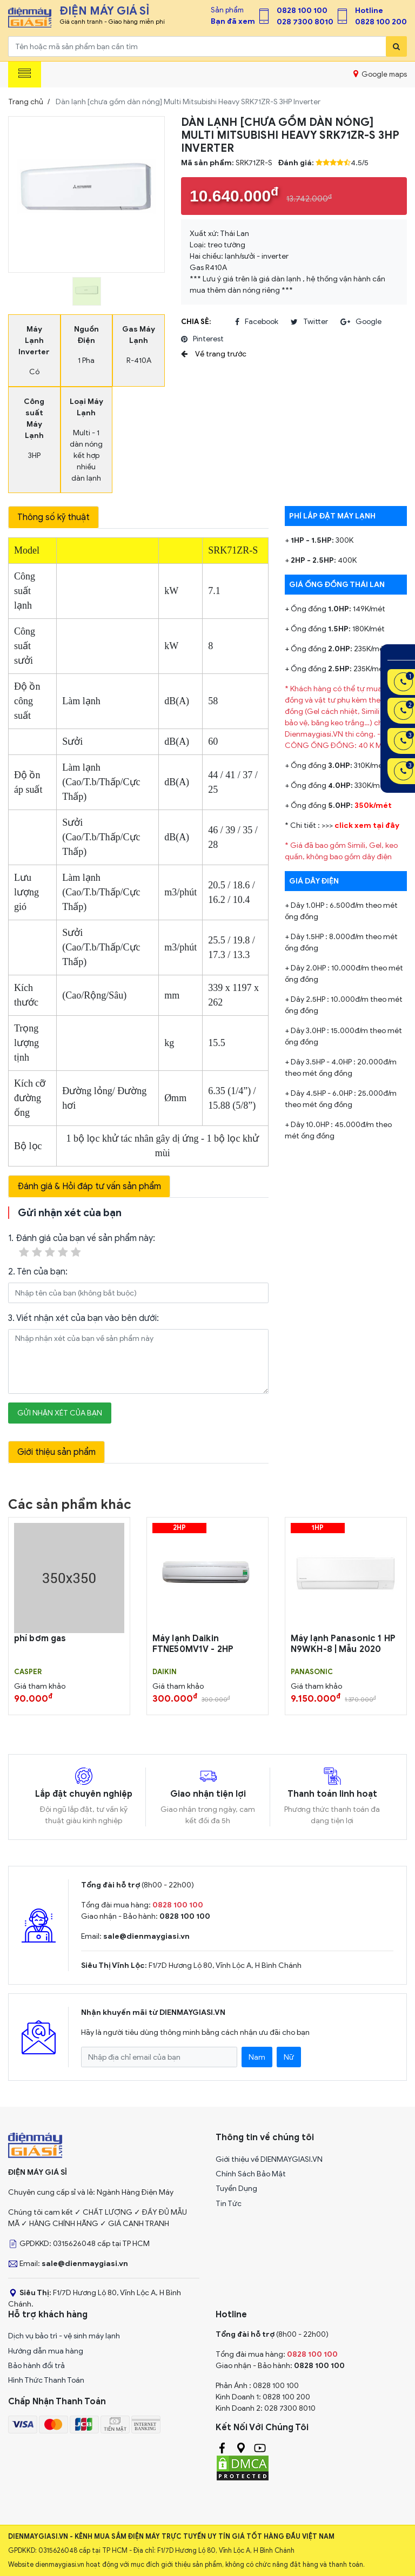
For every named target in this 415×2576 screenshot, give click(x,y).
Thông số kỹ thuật (53, 517)
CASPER (28, 1672)
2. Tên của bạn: (38, 1271)
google (360, 322)
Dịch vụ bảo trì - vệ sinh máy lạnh (64, 2336)
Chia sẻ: (196, 321)
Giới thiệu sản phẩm (56, 1452)
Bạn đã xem (233, 21)
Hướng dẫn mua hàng (45, 2351)
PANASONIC (312, 1672)
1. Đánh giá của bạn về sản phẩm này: (81, 1246)
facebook (256, 322)
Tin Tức (229, 2203)
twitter (309, 322)
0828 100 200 (381, 21)
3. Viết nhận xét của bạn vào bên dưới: (83, 1318)
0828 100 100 (302, 10)
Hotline (369, 10)
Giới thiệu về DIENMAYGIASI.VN (269, 2159)
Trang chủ (25, 101)
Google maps (380, 74)
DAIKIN (164, 1672)
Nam (257, 2057)
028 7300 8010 (305, 21)
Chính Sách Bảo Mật (251, 2174)
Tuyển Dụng (236, 2188)
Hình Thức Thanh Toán (46, 2380)
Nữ (289, 2057)
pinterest (202, 339)
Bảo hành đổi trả (36, 2365)
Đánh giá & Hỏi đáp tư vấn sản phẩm (89, 1186)
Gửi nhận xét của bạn (59, 1413)
